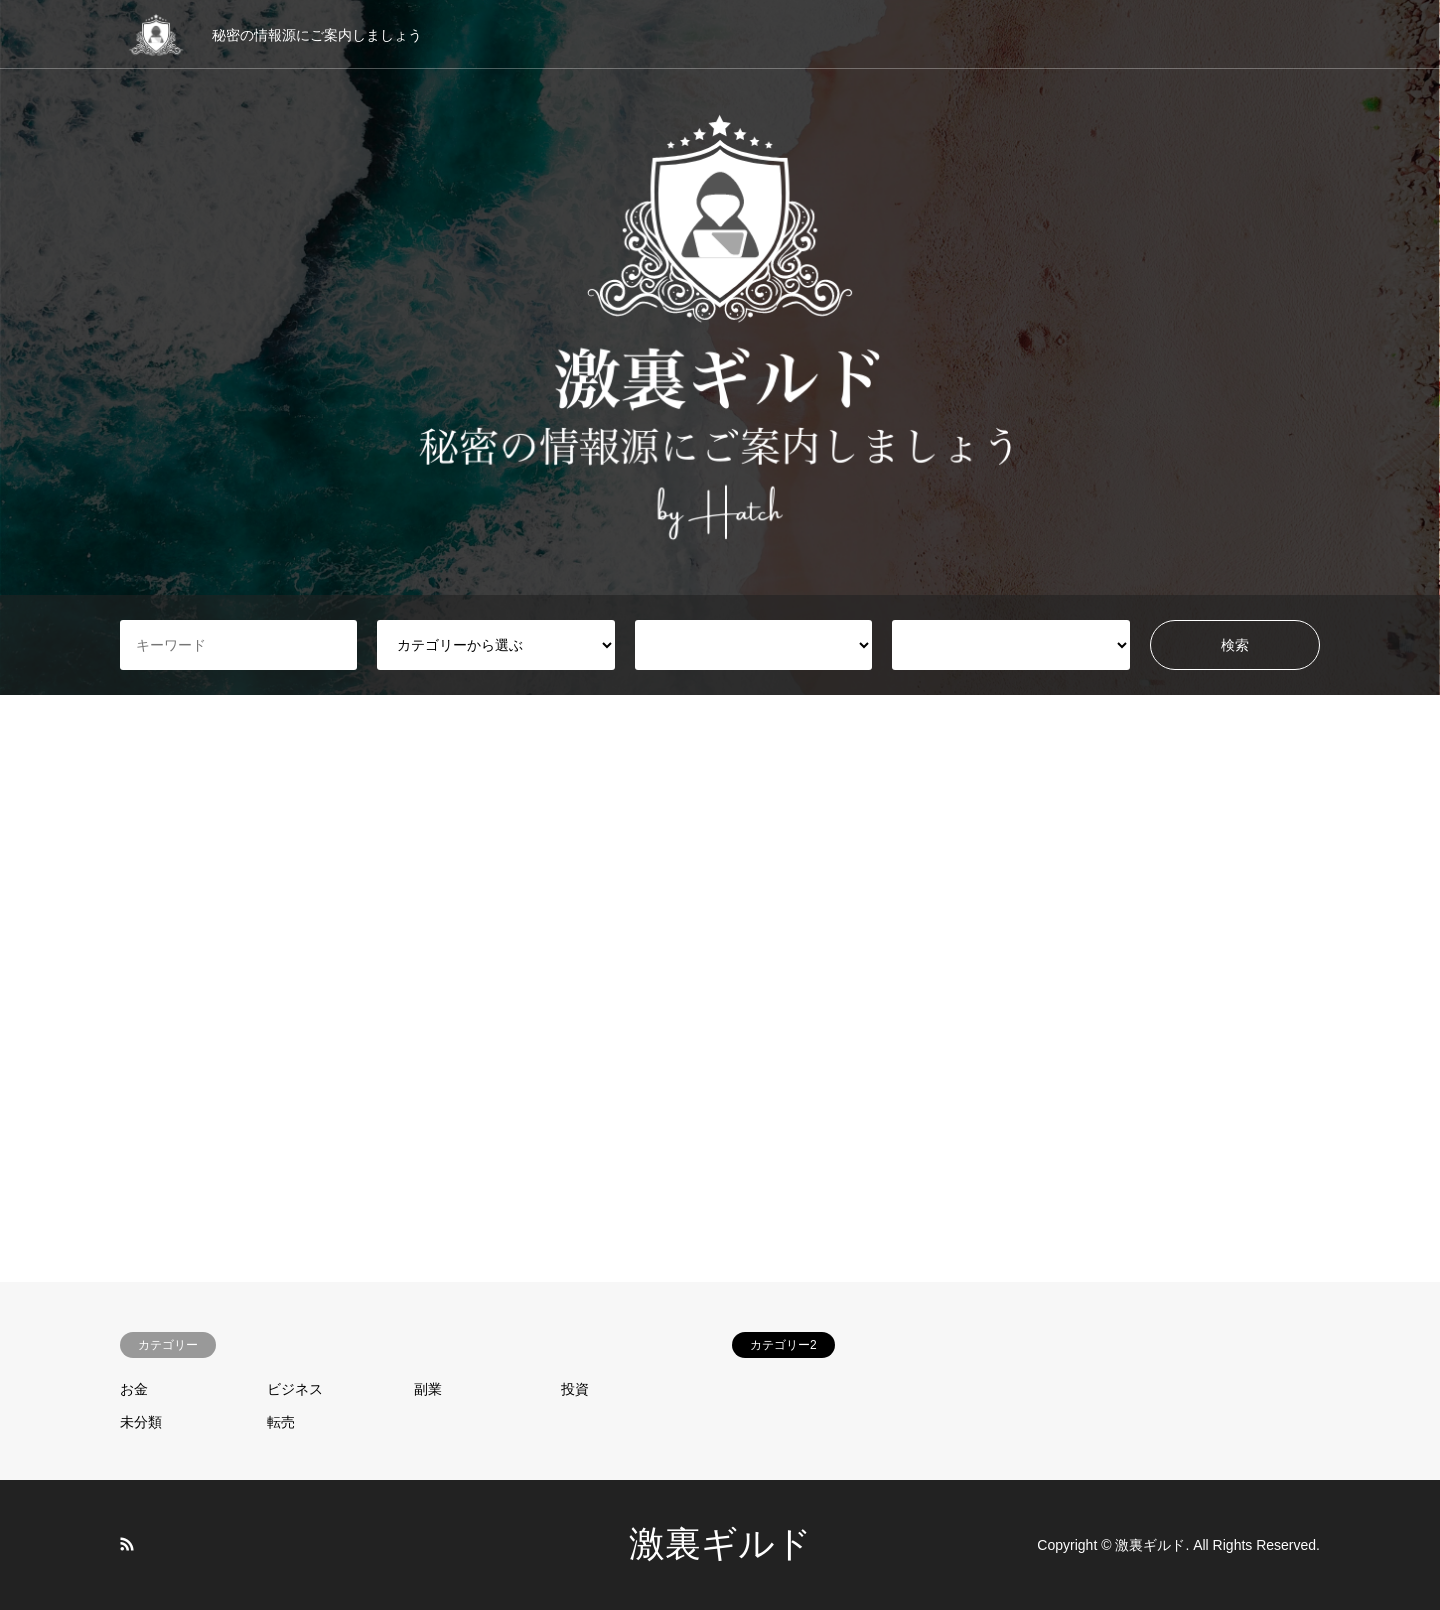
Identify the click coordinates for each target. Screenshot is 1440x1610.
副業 (428, 1389)
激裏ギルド (720, 1544)
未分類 (141, 1422)
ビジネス (295, 1389)
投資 (575, 1389)
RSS (127, 1544)
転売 (281, 1422)
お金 (134, 1389)
